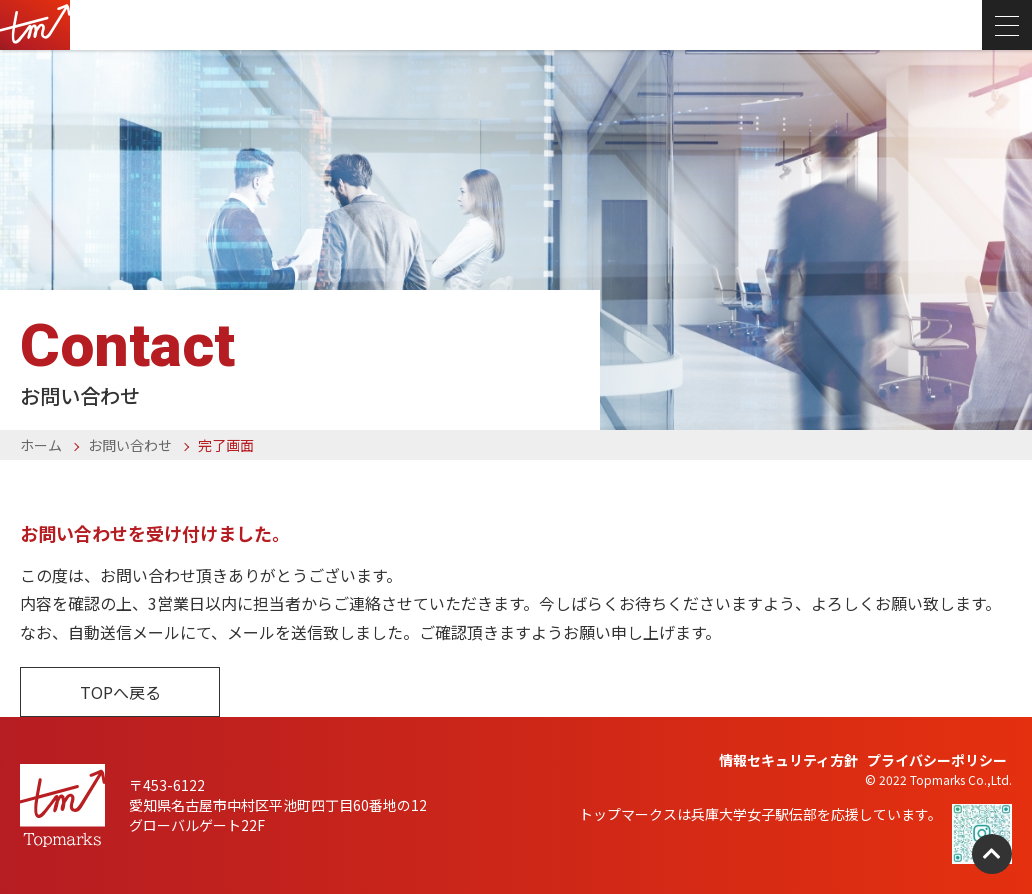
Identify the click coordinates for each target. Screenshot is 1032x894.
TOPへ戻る (120, 692)
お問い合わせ (130, 445)
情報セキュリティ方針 (788, 760)
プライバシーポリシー (937, 760)
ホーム (41, 445)
